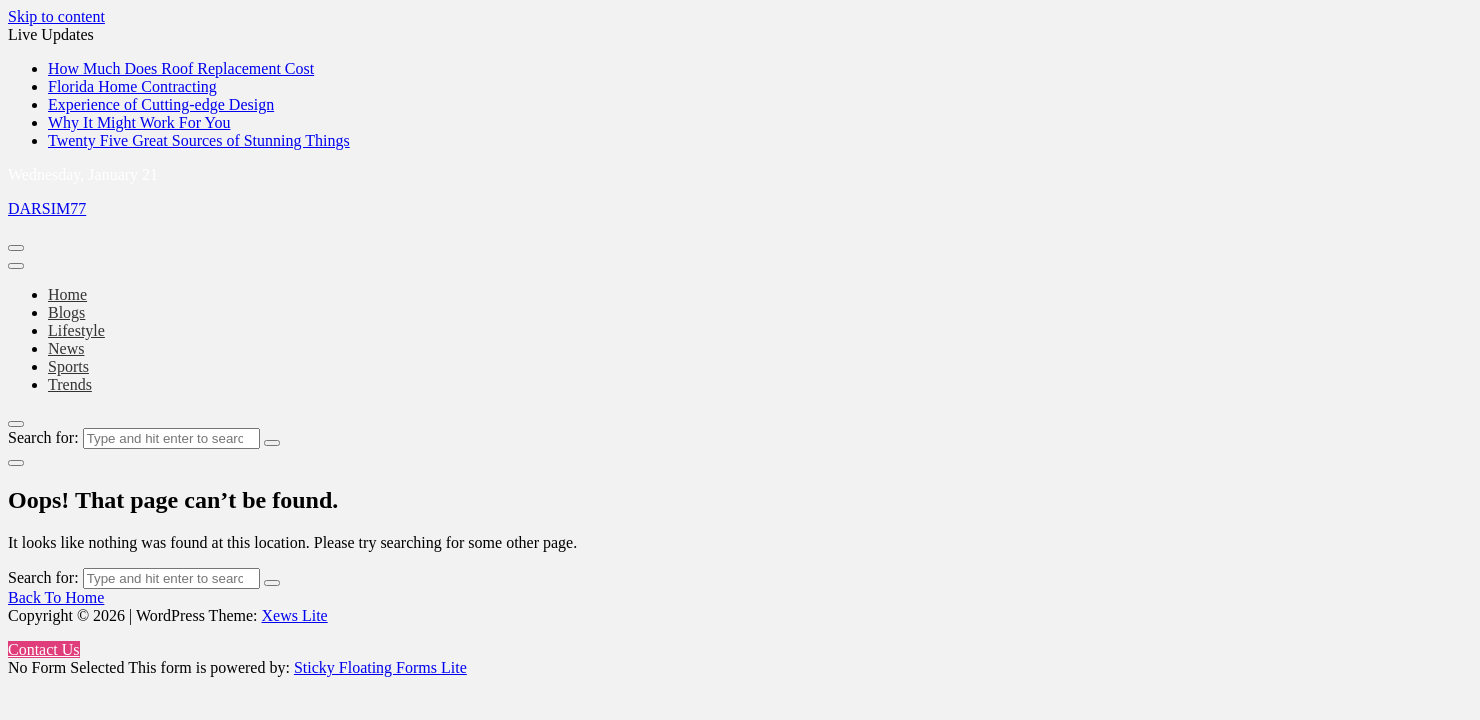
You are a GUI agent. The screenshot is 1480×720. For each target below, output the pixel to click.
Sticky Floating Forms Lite (380, 667)
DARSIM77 (47, 208)
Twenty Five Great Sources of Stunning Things (199, 140)
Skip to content (56, 16)
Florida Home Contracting (132, 86)
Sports (68, 366)
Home (67, 294)
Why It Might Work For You (139, 122)
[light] (16, 463)
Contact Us (44, 649)
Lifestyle (76, 330)
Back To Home (56, 597)
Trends (70, 384)
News (66, 348)
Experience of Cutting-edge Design (161, 104)
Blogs (66, 312)
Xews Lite (294, 615)
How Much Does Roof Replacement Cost (181, 68)
